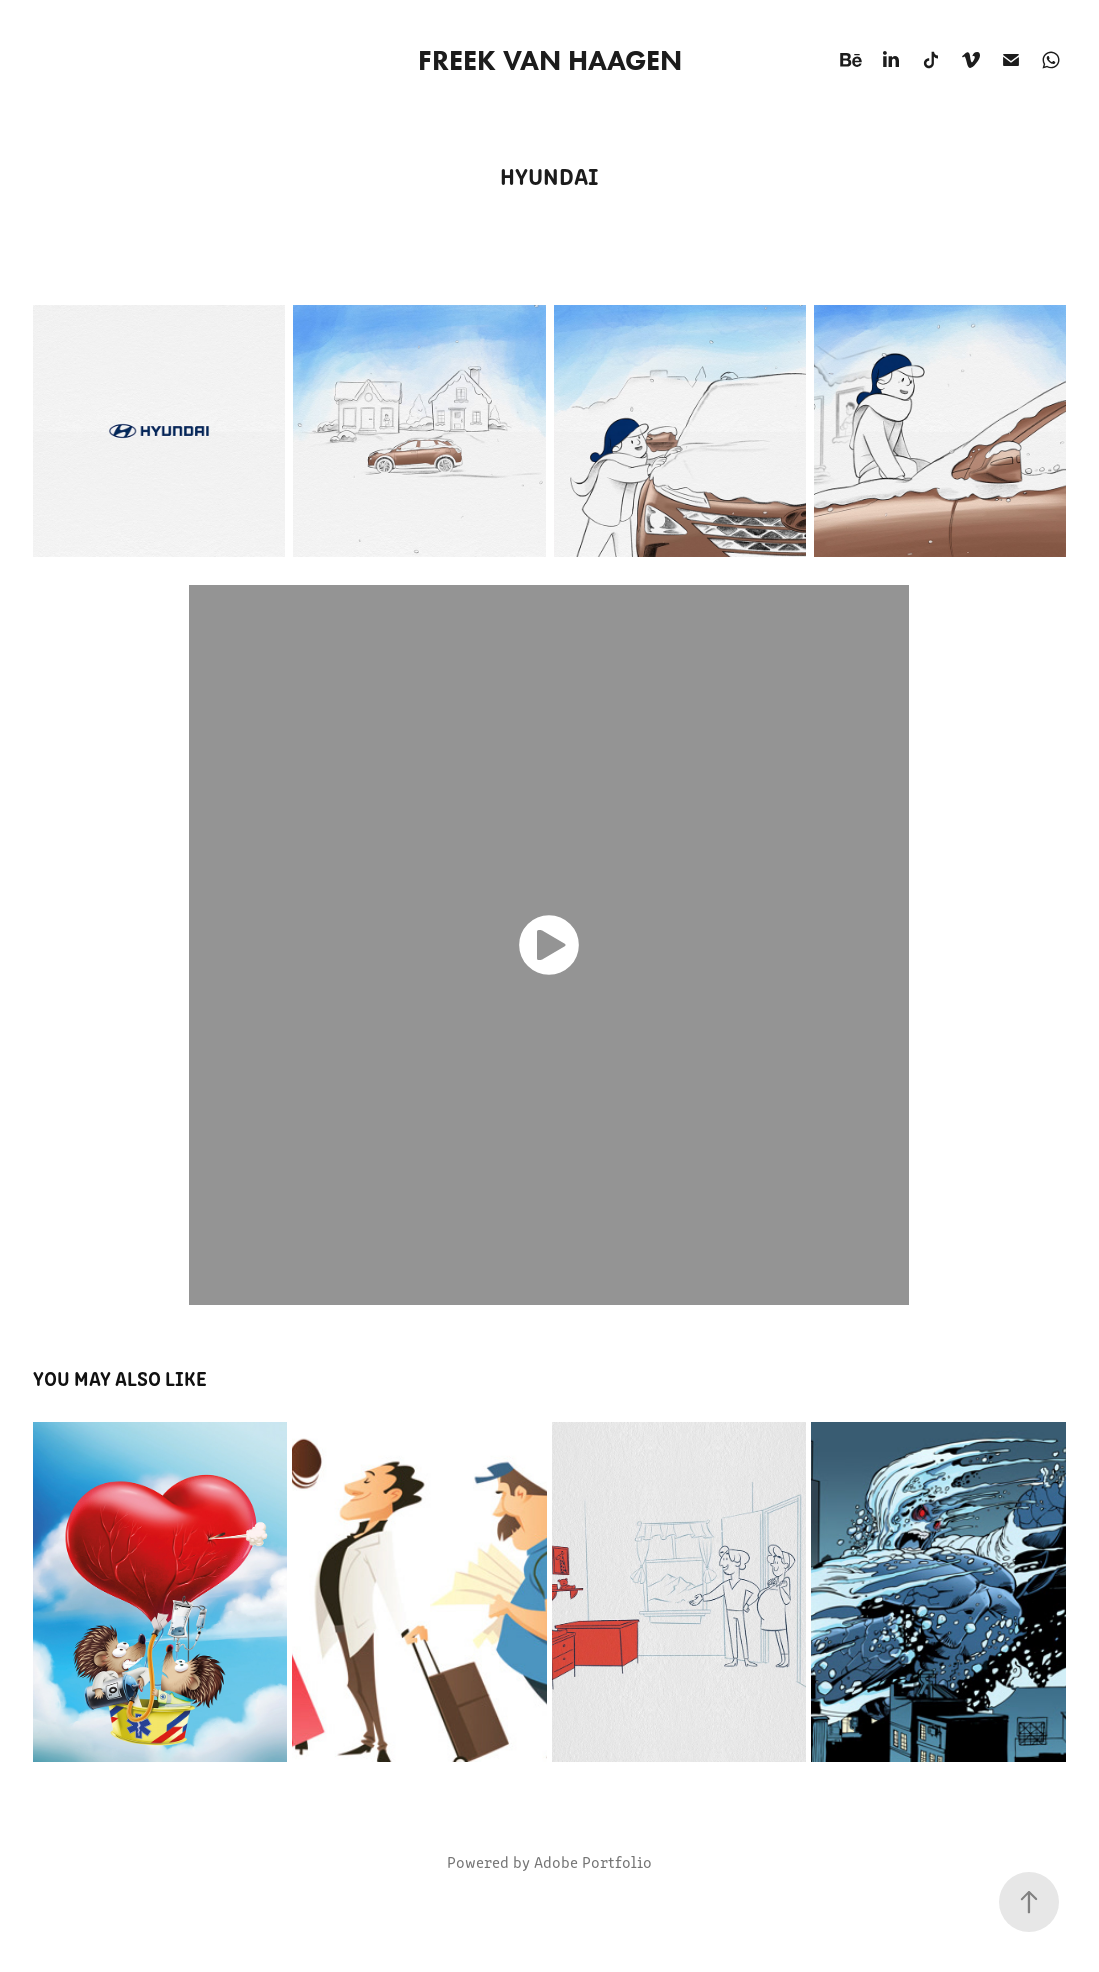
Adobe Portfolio (593, 1861)
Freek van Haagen (550, 60)
